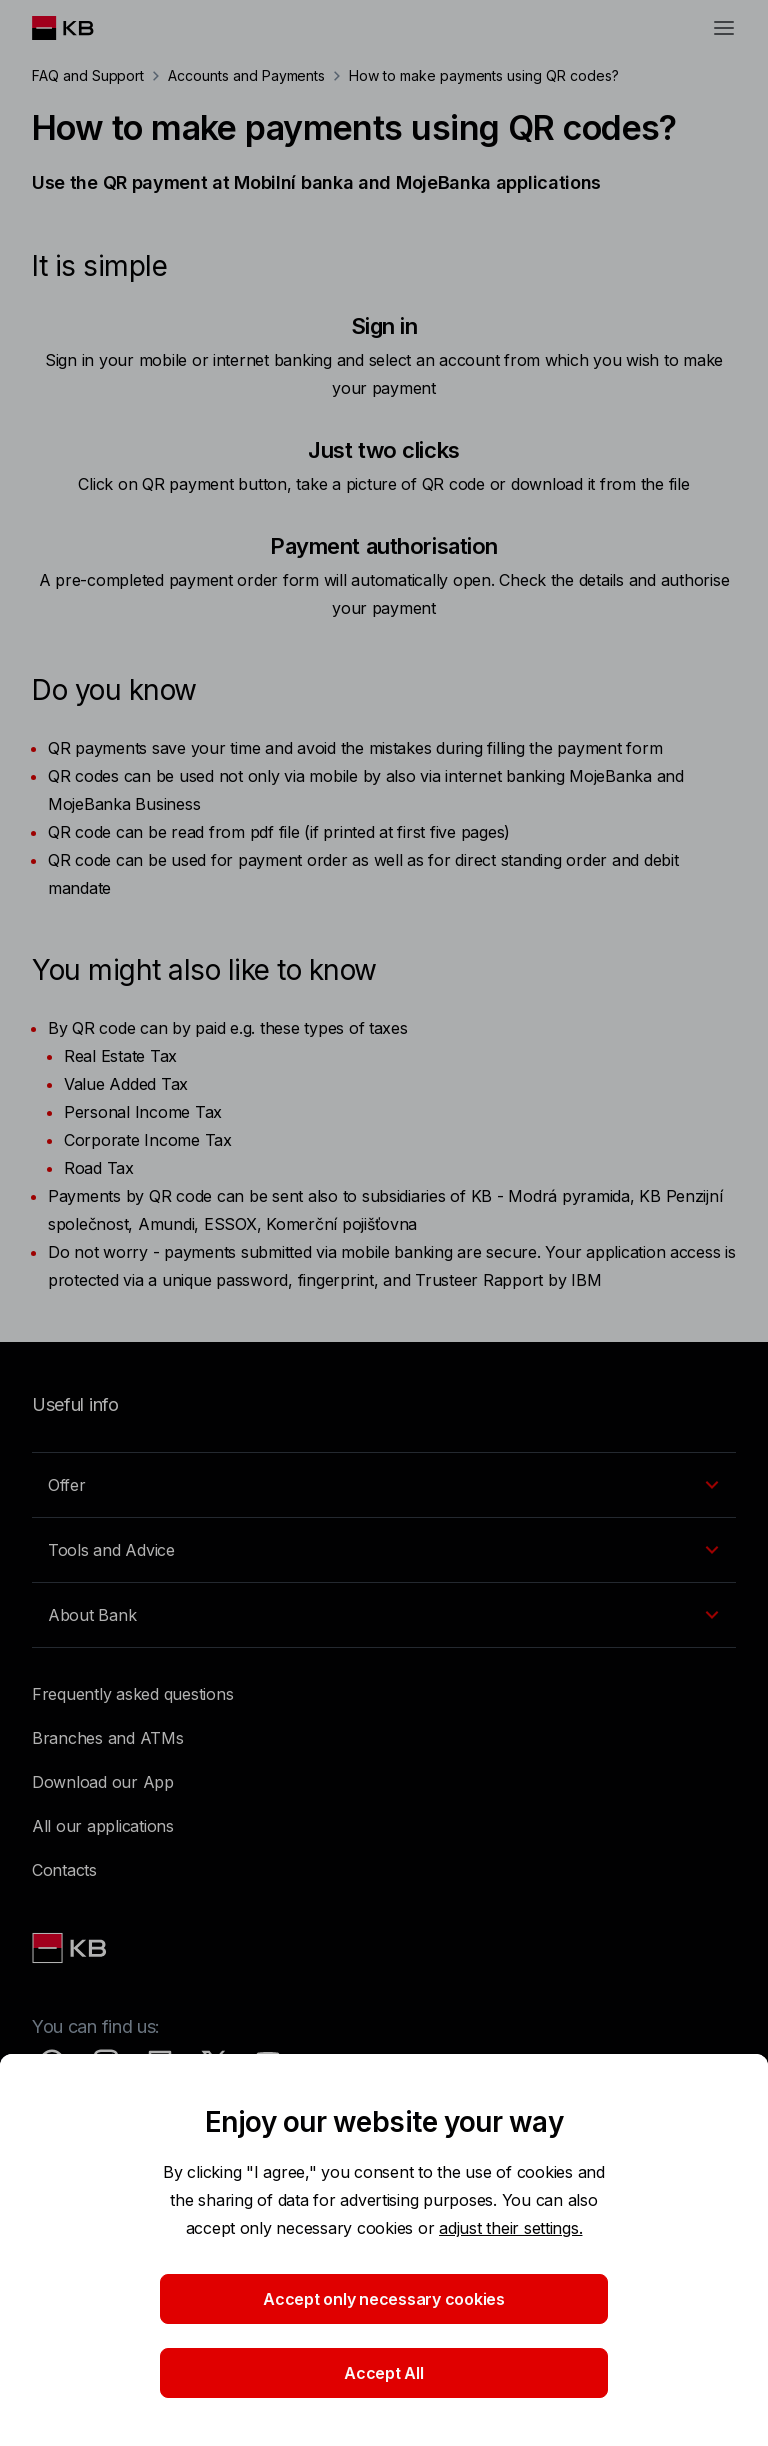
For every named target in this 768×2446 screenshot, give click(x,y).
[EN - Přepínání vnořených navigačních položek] (384, 1485)
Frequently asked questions (132, 1694)
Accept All (383, 2373)
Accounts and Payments (246, 75)
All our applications (103, 1826)
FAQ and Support (88, 75)
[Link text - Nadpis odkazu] (71, 1948)
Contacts (64, 1870)
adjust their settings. (510, 2228)
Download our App (103, 1782)
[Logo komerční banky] (78, 28)
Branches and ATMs (108, 1738)
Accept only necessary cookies (384, 2299)
